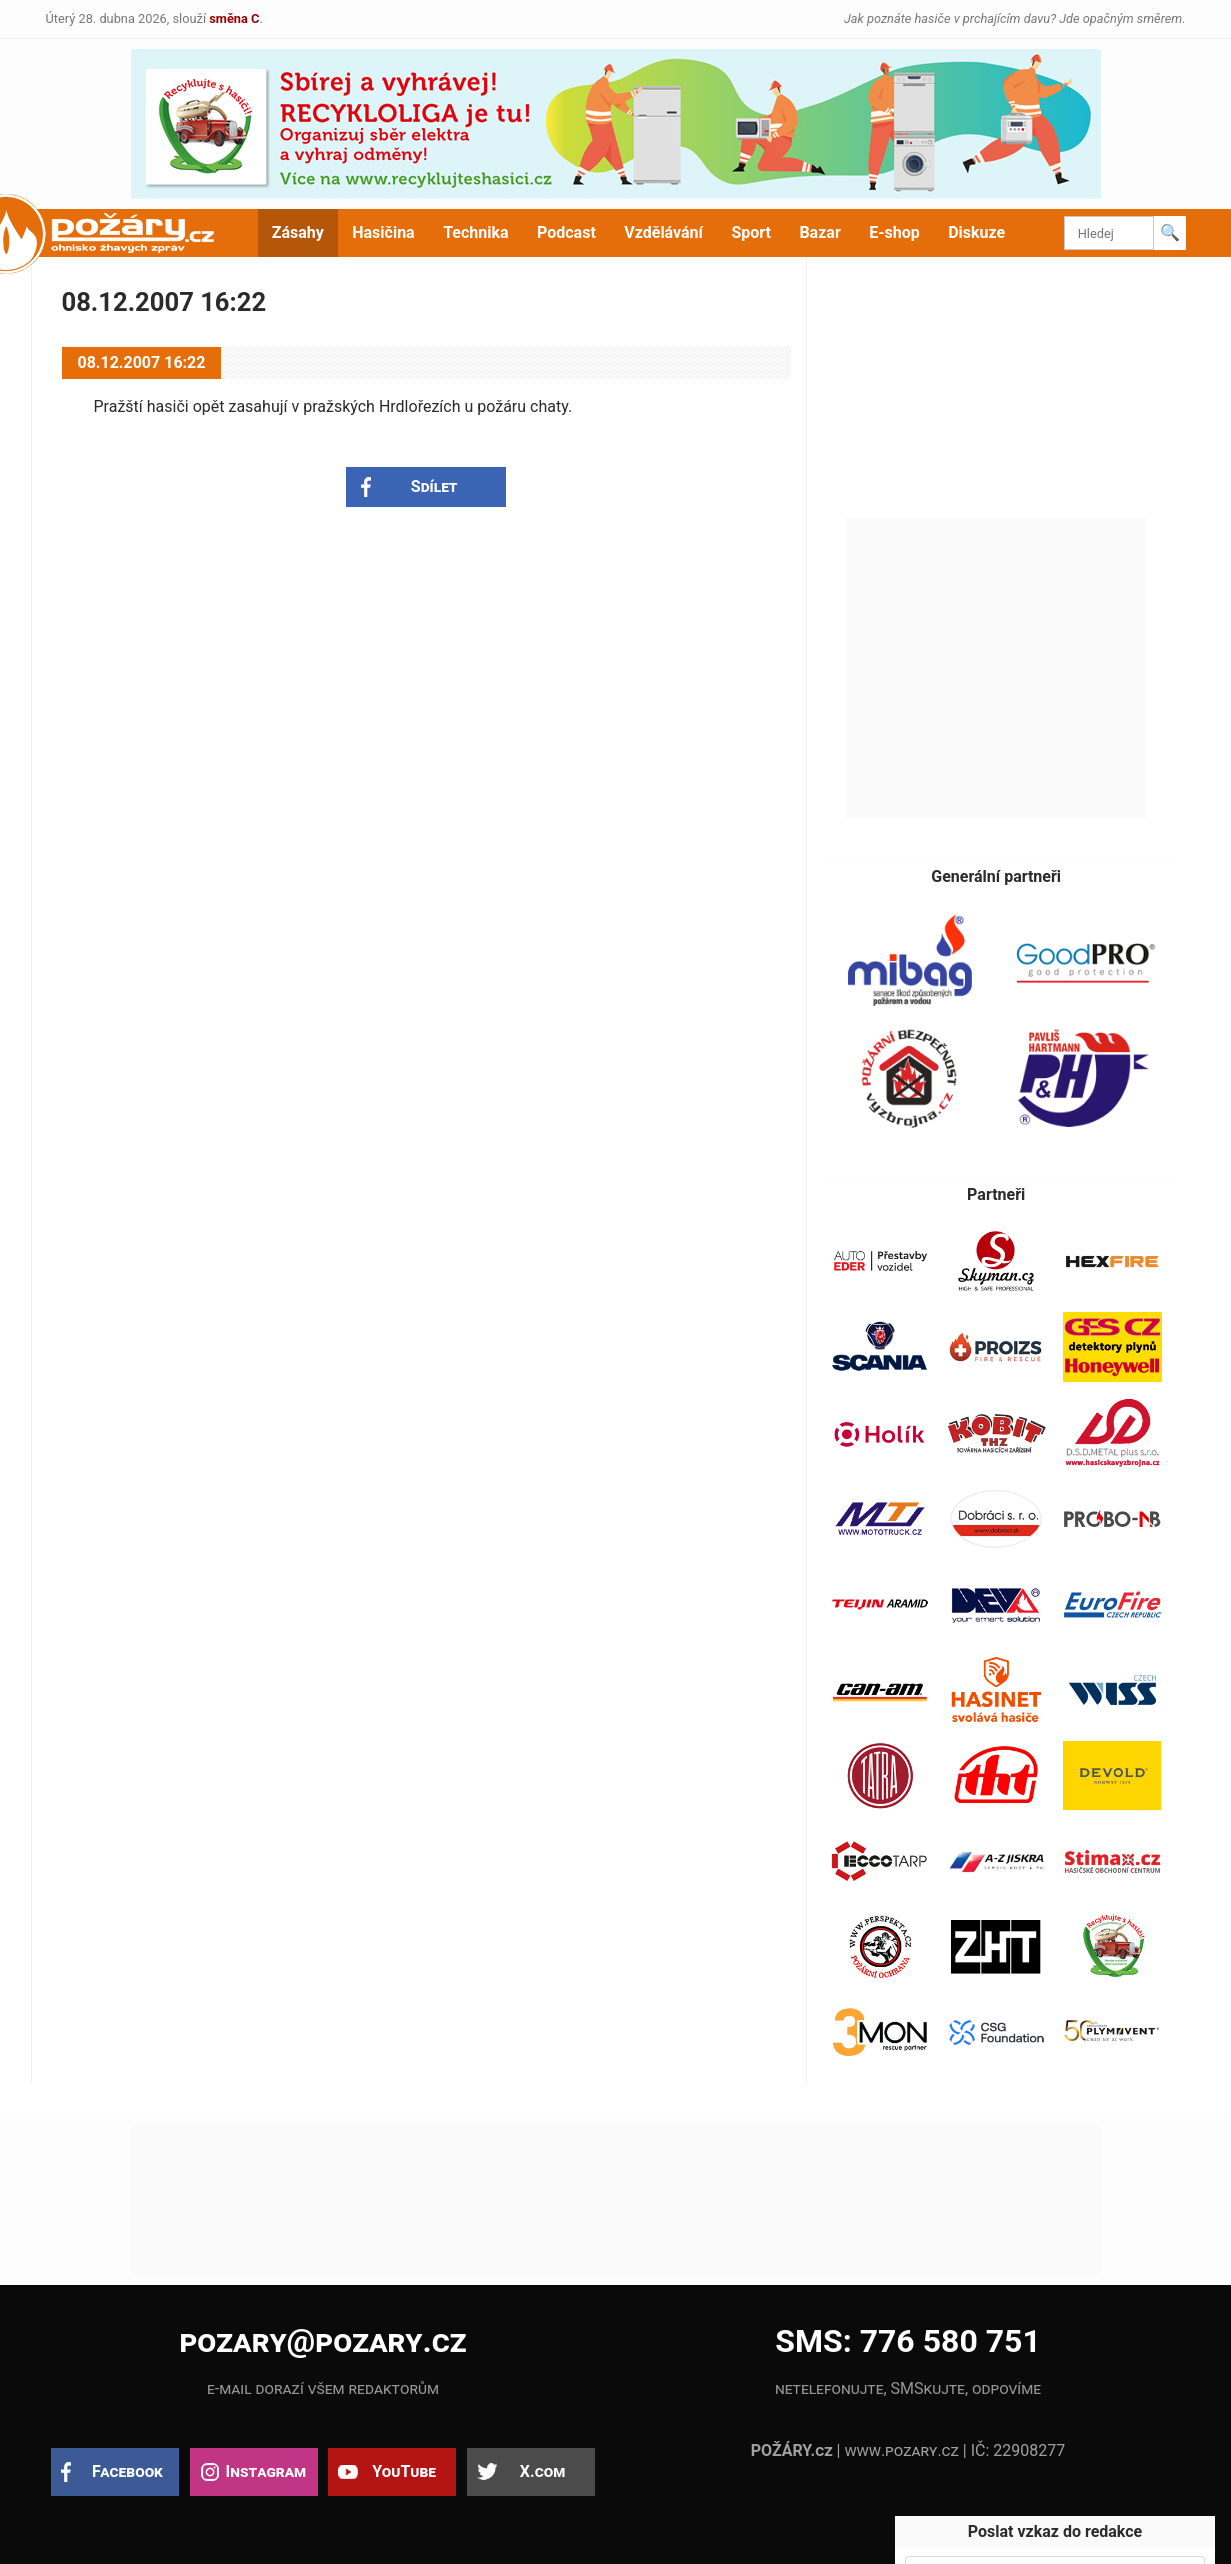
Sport (751, 232)
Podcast (566, 232)
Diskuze (976, 232)
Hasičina (383, 232)
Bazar (819, 232)
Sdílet (434, 486)
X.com (542, 2471)
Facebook (127, 2471)
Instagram (266, 2471)
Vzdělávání (663, 232)
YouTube (404, 2471)
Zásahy (298, 232)
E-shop (894, 232)
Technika (475, 232)
